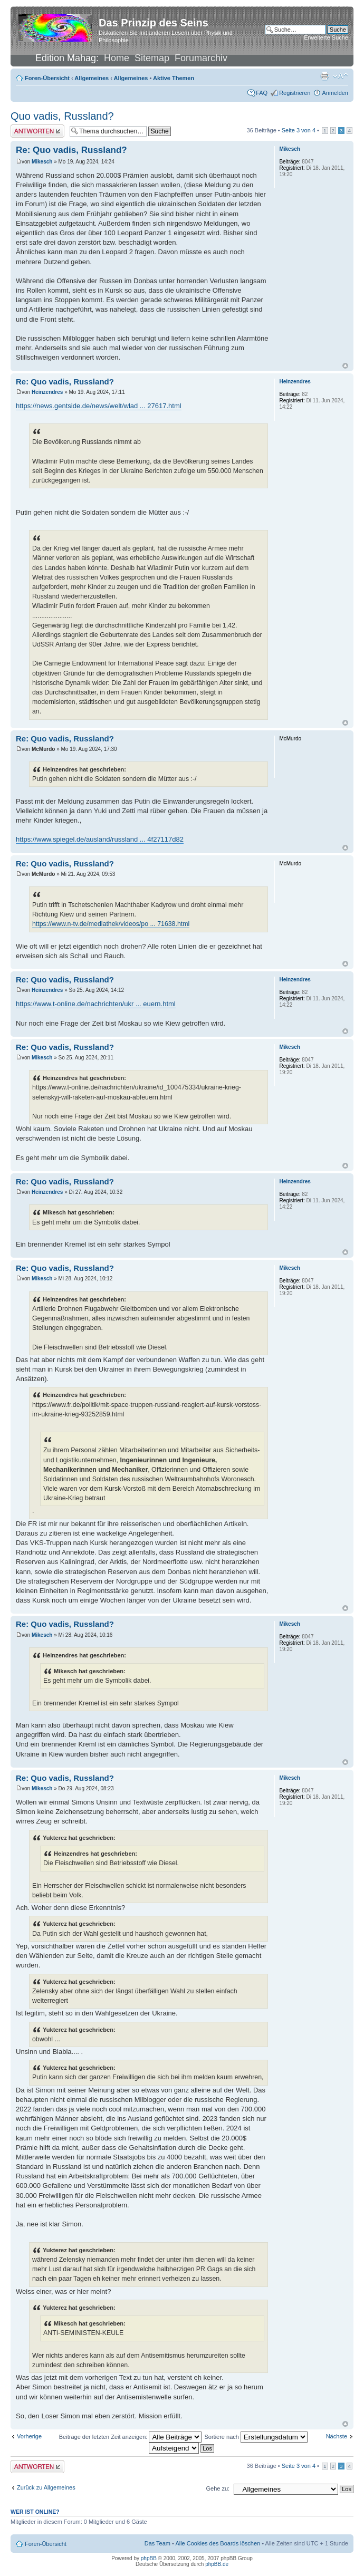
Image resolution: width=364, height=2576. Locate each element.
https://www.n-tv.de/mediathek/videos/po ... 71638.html (110, 924)
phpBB (149, 2558)
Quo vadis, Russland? (62, 116)
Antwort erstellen (37, 131)
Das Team (157, 2543)
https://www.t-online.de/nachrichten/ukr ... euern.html (96, 1004)
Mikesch (42, 162)
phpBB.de (216, 2564)
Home (116, 58)
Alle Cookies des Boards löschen (217, 2543)
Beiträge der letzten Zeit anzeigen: (130, 2437)
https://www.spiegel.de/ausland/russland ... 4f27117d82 (100, 839)
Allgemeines (91, 78)
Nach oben (345, 366)
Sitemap (152, 58)
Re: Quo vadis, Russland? (71, 150)
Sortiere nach (255, 2437)
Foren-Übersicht (47, 78)
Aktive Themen (173, 78)
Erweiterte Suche (326, 37)
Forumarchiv (201, 58)
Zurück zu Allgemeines (46, 2487)
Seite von (298, 130)
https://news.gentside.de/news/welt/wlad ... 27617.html (98, 406)
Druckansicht (324, 76)
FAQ (261, 93)
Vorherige (29, 2436)
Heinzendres (47, 392)
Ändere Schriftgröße (340, 76)
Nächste (336, 2436)
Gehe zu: (217, 2488)
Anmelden (335, 93)
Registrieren (294, 93)
